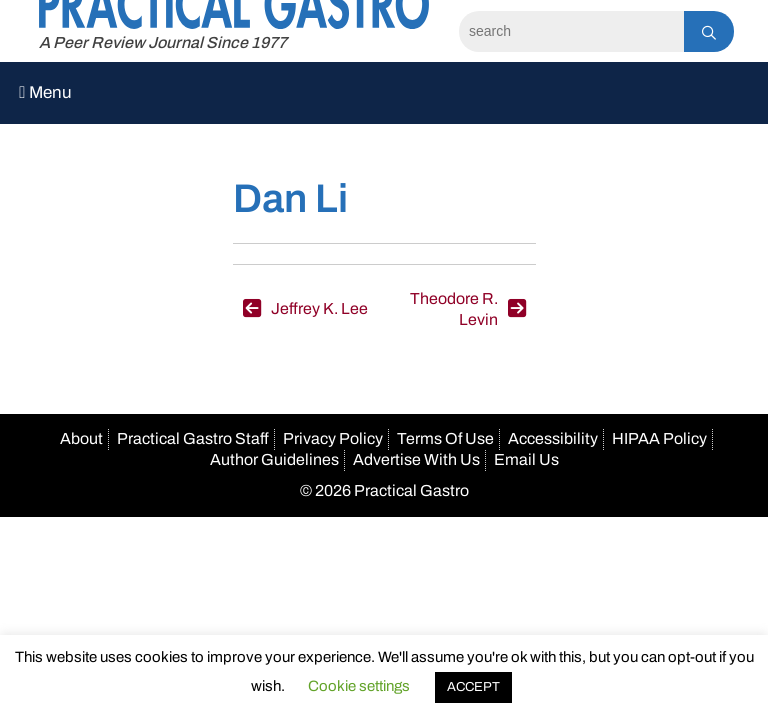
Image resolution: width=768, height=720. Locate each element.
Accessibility (553, 438)
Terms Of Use (445, 438)
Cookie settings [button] (359, 686)
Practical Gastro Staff (193, 438)
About (81, 438)
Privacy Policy (333, 438)
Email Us (526, 459)
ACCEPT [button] (473, 687)
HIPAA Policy (659, 438)
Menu (45, 92)
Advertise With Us (416, 459)
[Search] (571, 31)
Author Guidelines (274, 459)
